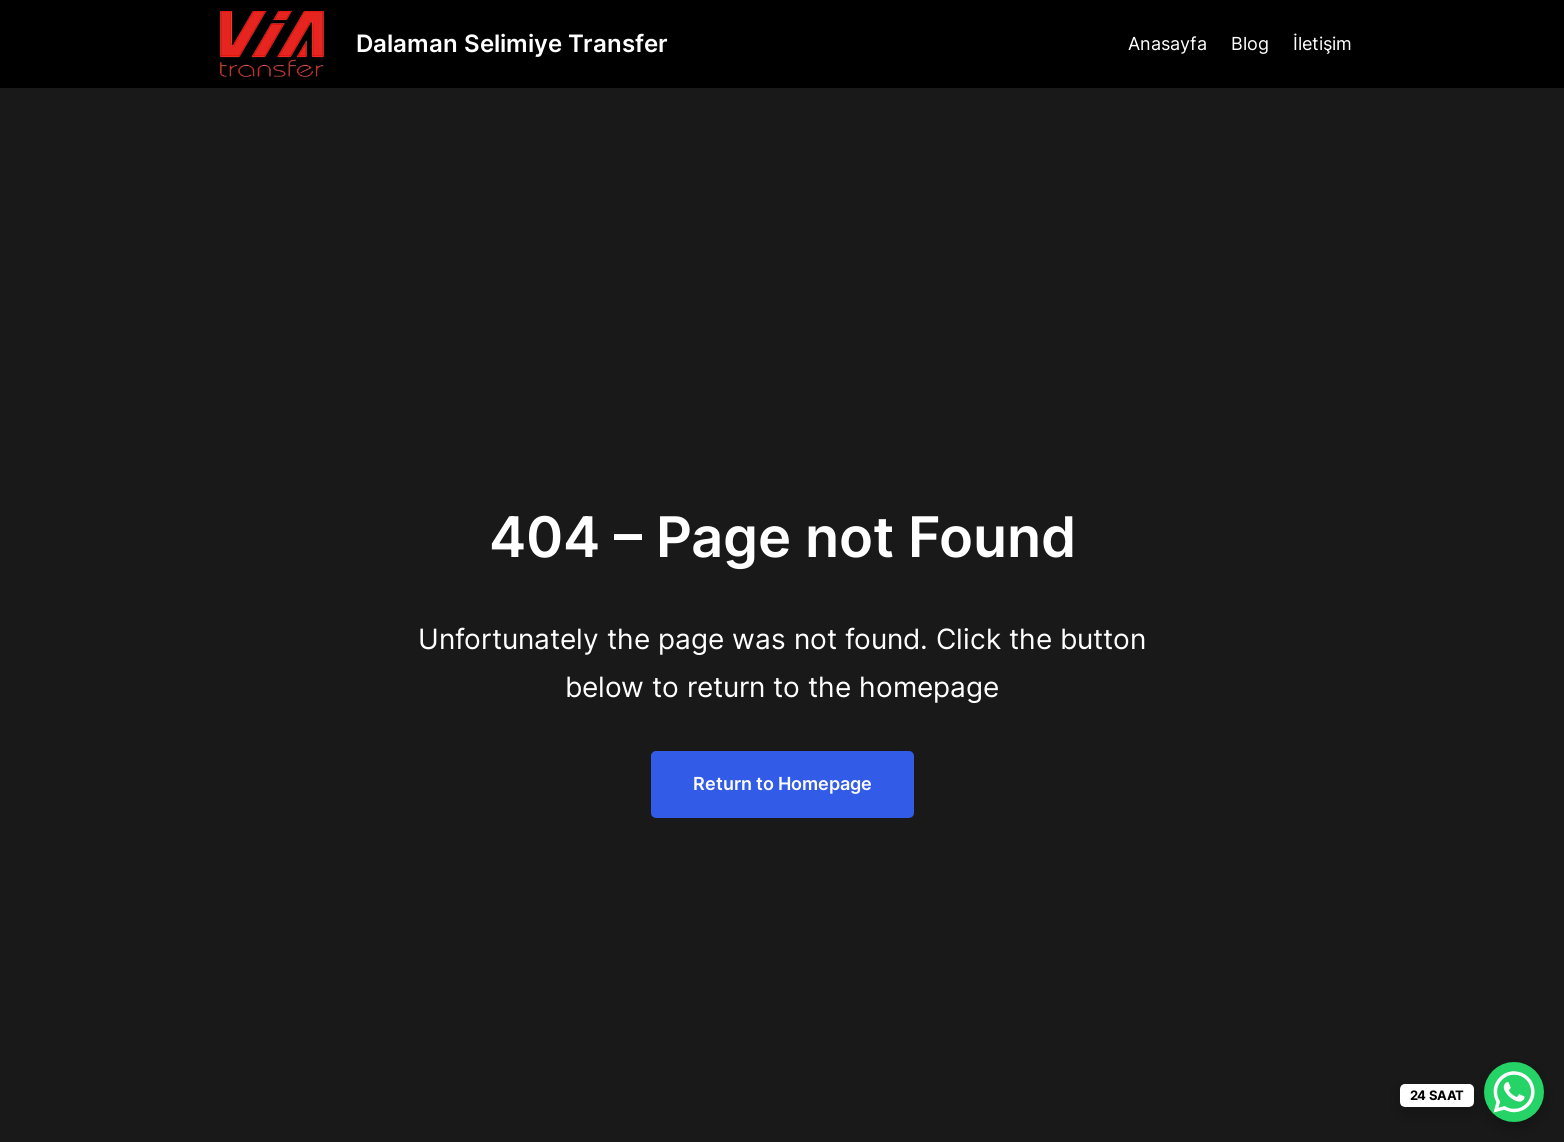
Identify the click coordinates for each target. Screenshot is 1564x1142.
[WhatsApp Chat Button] (1514, 1092)
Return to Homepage (782, 783)
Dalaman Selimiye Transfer (512, 43)
